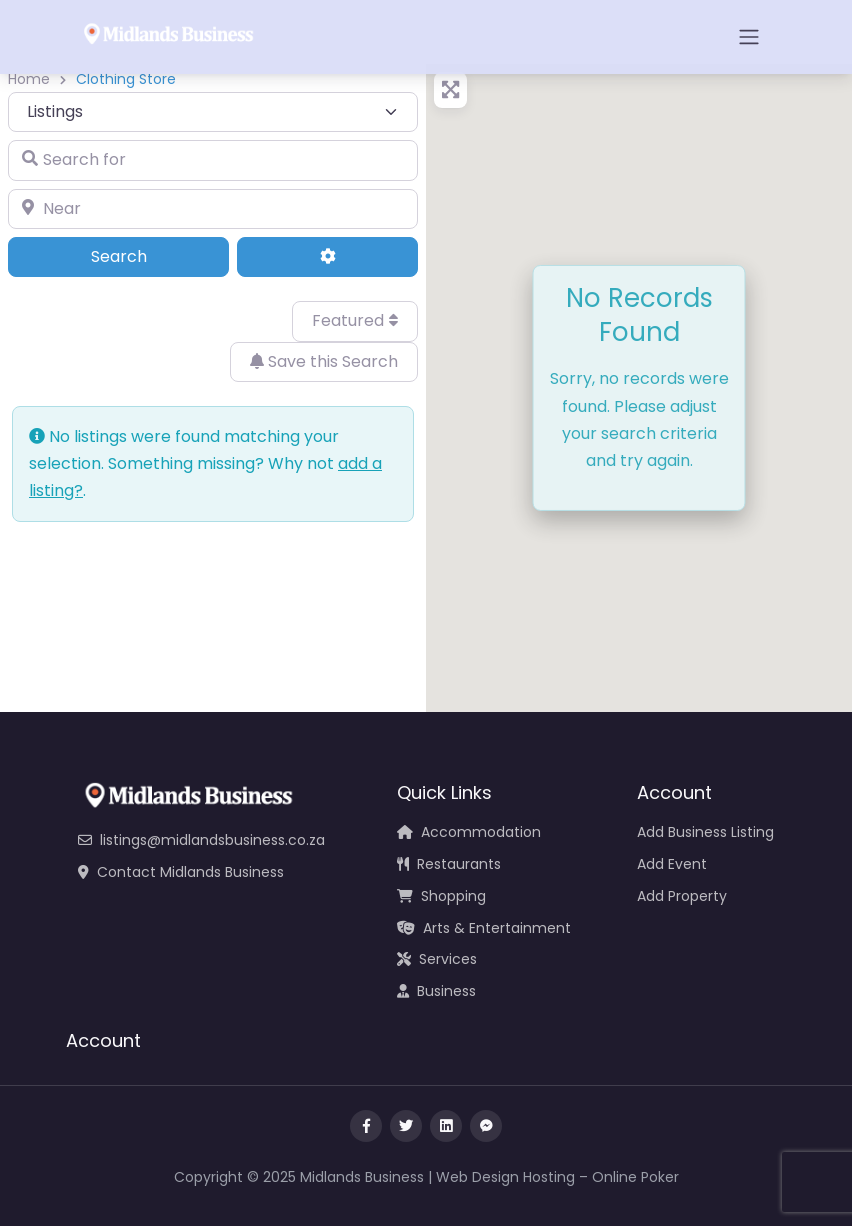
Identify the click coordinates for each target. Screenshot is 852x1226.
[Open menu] (749, 37)
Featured (355, 320)
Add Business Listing (705, 832)
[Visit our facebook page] (366, 1126)
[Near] (213, 209)
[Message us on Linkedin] (446, 1126)
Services (437, 959)
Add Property (682, 896)
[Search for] (213, 160)
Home (29, 79)
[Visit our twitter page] (406, 1126)
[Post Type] (213, 112)
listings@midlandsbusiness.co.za (201, 840)
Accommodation (469, 832)
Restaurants (449, 864)
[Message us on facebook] (486, 1126)
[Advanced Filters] (327, 257)
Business (436, 991)
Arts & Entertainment (484, 928)
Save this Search (324, 361)
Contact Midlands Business (181, 872)
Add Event (672, 864)
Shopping (441, 896)
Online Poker (635, 1177)
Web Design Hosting (505, 1177)
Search (146, 256)
